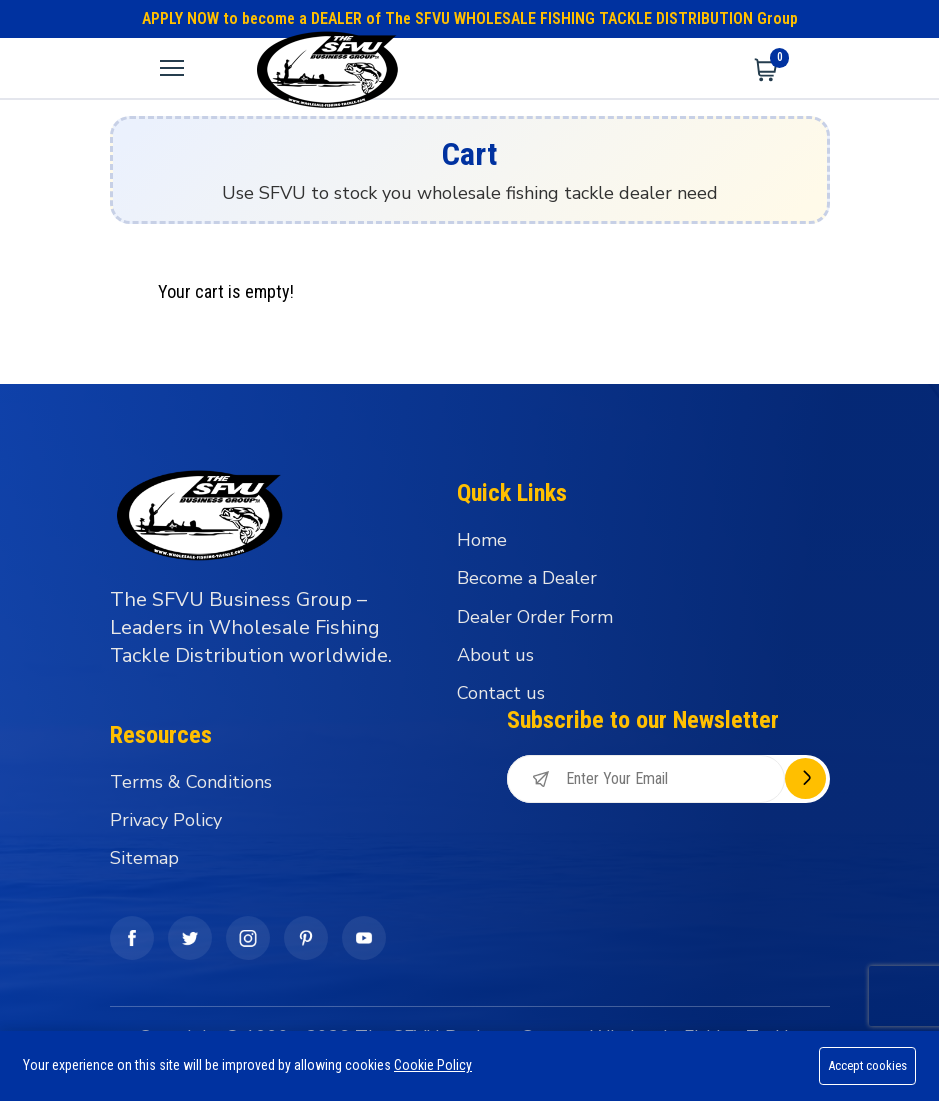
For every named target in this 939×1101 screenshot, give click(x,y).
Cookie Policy (433, 1065)
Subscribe (805, 778)
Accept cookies (866, 1065)
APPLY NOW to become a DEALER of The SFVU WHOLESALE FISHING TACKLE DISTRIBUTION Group (470, 18)
